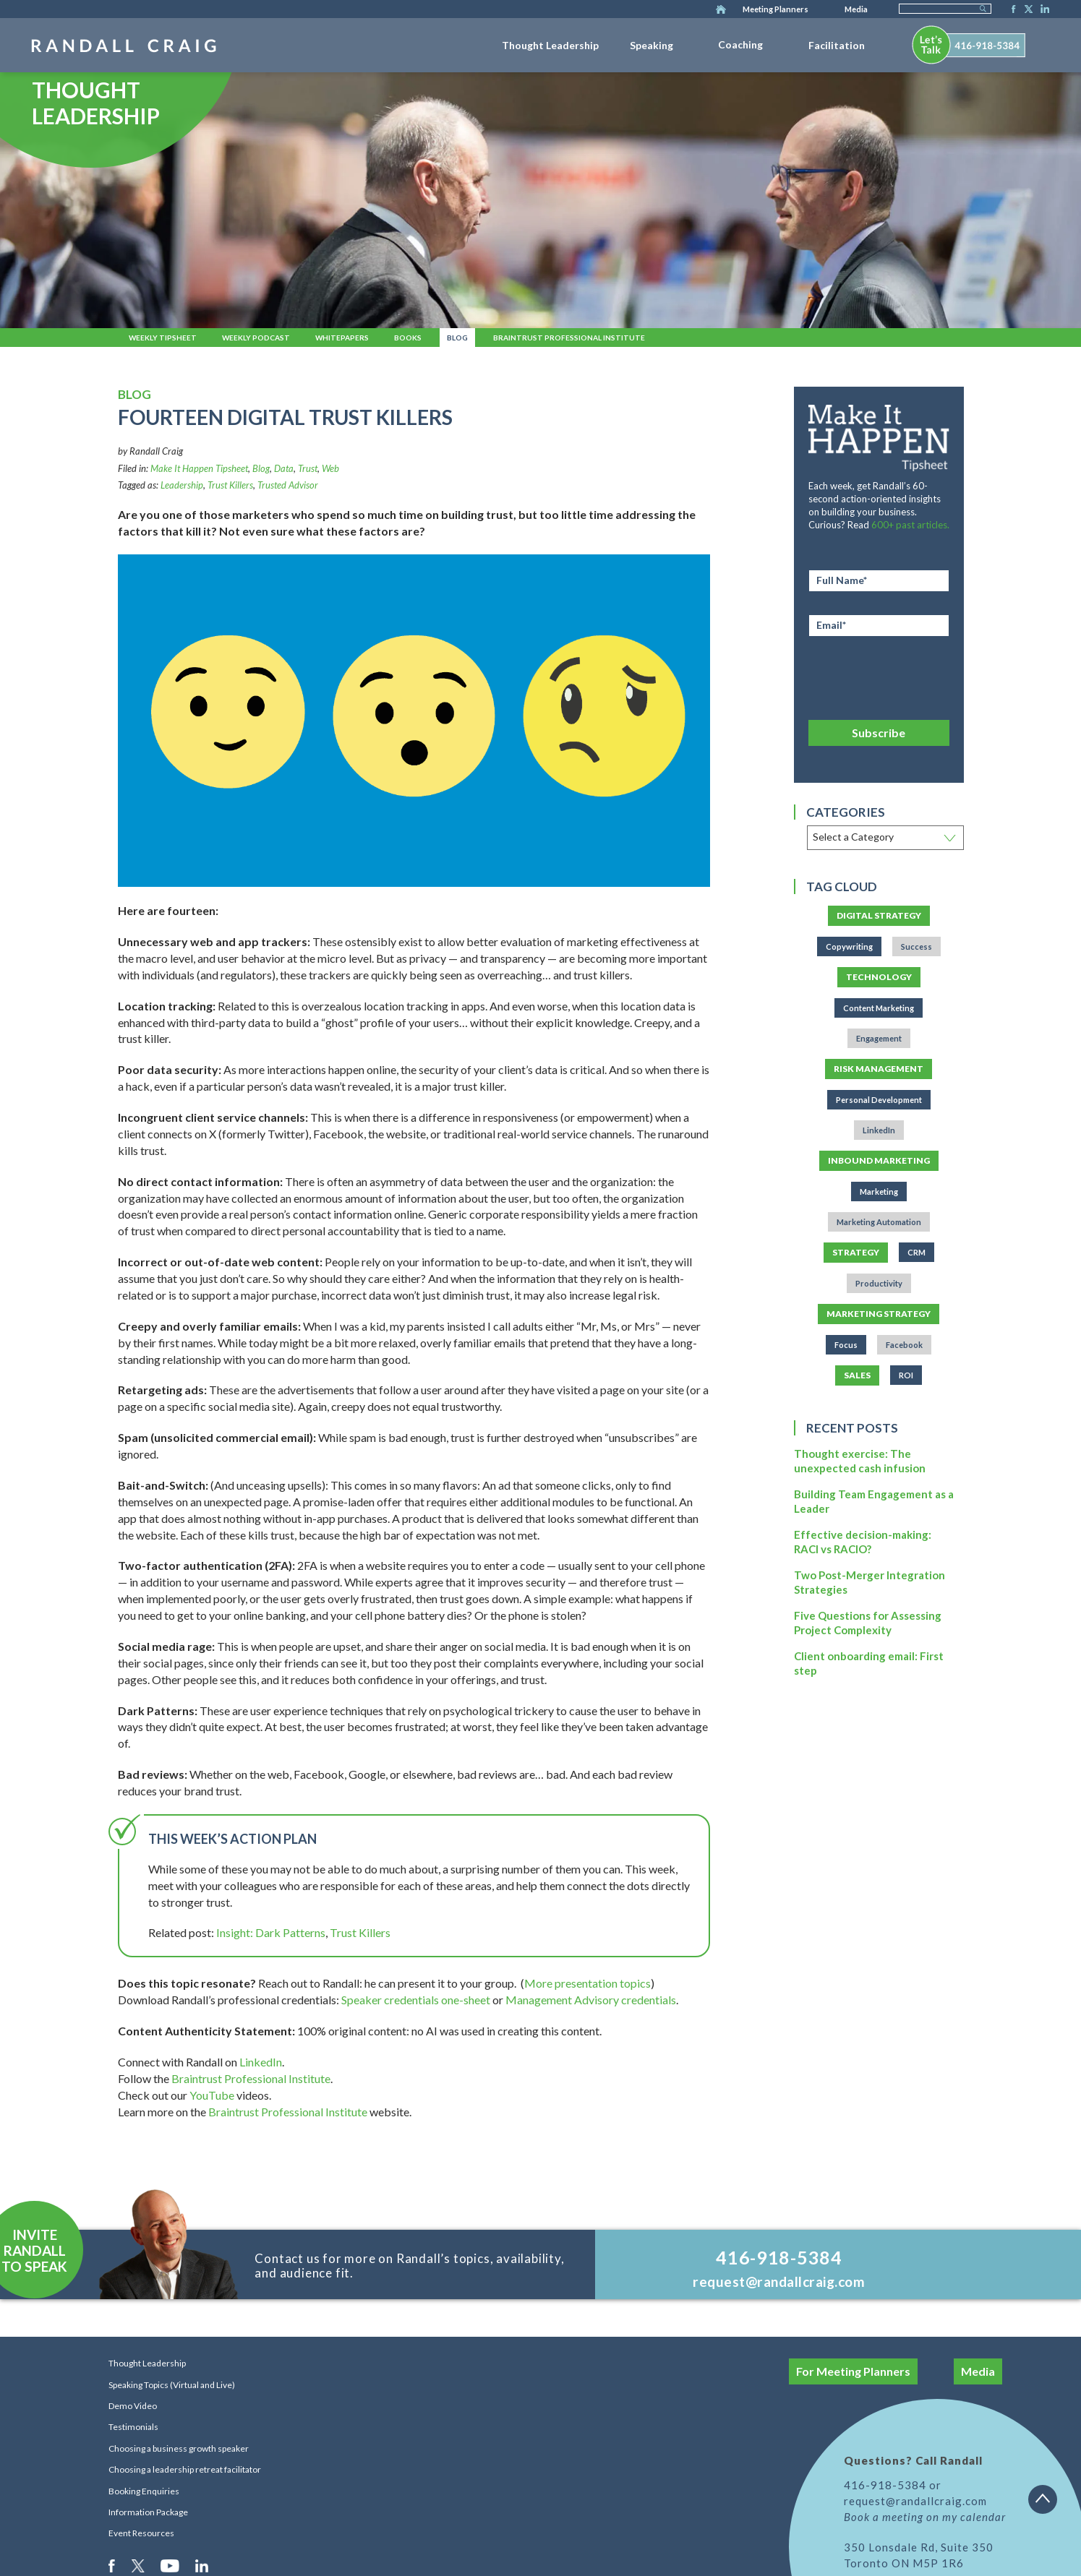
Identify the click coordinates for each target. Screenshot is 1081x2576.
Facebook (1009, 10)
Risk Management (878, 1068)
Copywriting (849, 946)
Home (721, 10)
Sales (857, 1375)
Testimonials (133, 2426)
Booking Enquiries (143, 2491)
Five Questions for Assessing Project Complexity (867, 1622)
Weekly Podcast (256, 337)
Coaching (740, 44)
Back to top (1048, 2504)
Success (916, 946)
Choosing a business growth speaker (178, 2448)
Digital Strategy (879, 915)
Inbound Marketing (879, 1160)
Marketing (879, 1191)
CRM (916, 1252)
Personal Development (879, 1099)
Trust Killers (230, 485)
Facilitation (836, 45)
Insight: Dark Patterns (270, 1932)
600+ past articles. (910, 525)
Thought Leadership (550, 45)
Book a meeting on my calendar (925, 2516)
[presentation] (878, 676)
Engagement (879, 1038)
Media (856, 9)
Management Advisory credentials (590, 1999)
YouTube (211, 2095)
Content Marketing (878, 1008)
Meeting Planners (775, 9)
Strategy (855, 1252)
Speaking (651, 45)
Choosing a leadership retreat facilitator (184, 2469)
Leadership (182, 485)
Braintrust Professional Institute (569, 337)
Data (284, 468)
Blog (457, 337)
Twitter (1026, 10)
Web (330, 468)
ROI (906, 1375)
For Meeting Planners (853, 2371)
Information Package (148, 2512)
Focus (846, 1344)
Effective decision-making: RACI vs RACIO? (862, 1541)
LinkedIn (1042, 10)
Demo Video (132, 2405)
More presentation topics (587, 1983)
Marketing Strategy (878, 1313)
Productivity (878, 1283)
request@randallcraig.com (779, 2281)
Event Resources (141, 2533)
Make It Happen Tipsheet (199, 468)
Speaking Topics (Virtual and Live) (171, 2384)
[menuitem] (550, 42)
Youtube (171, 2565)
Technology (879, 976)
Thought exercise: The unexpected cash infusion (860, 1460)
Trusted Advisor (287, 485)
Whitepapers (342, 337)
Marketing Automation (879, 1222)
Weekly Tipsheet (163, 337)
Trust (307, 468)
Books (408, 337)
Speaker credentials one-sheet (415, 1999)
